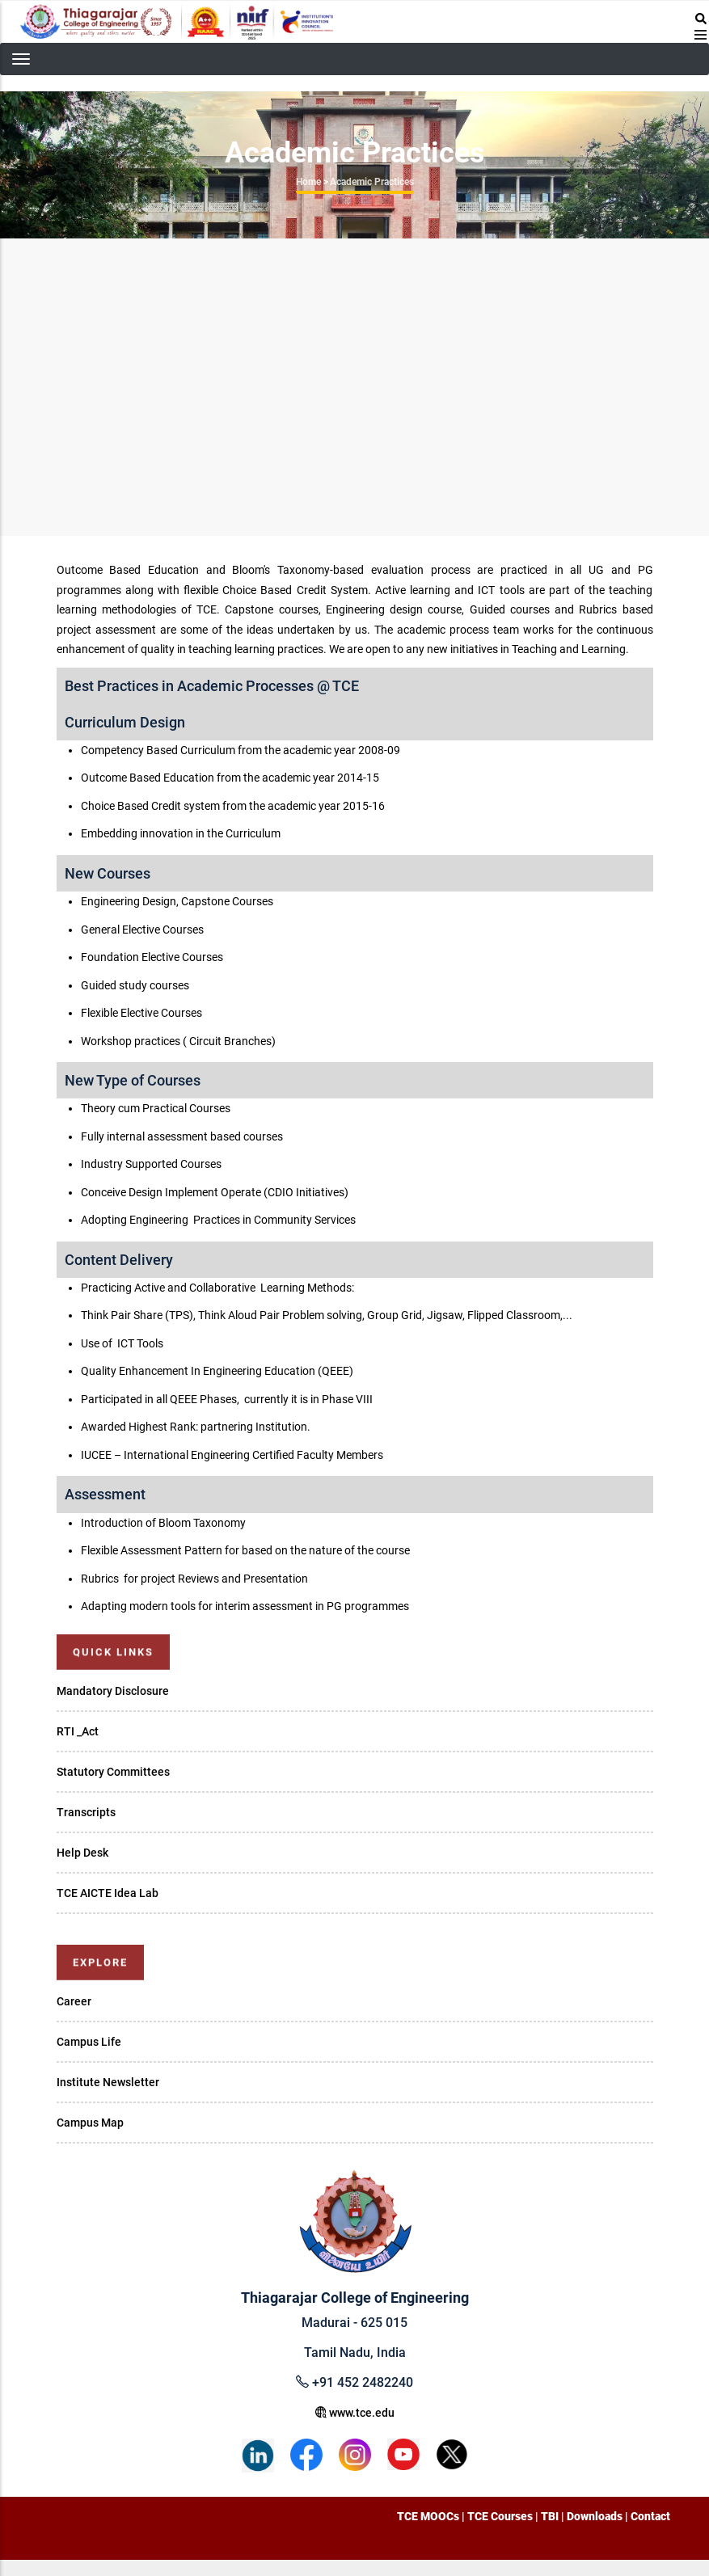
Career (74, 2001)
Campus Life (89, 2041)
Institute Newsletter (108, 2082)
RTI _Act (78, 1731)
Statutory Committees (113, 1771)
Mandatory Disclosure (113, 1690)
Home (308, 182)
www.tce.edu (355, 2412)
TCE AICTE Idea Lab (107, 1893)
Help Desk (82, 1852)
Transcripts (86, 1812)
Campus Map (90, 2122)
